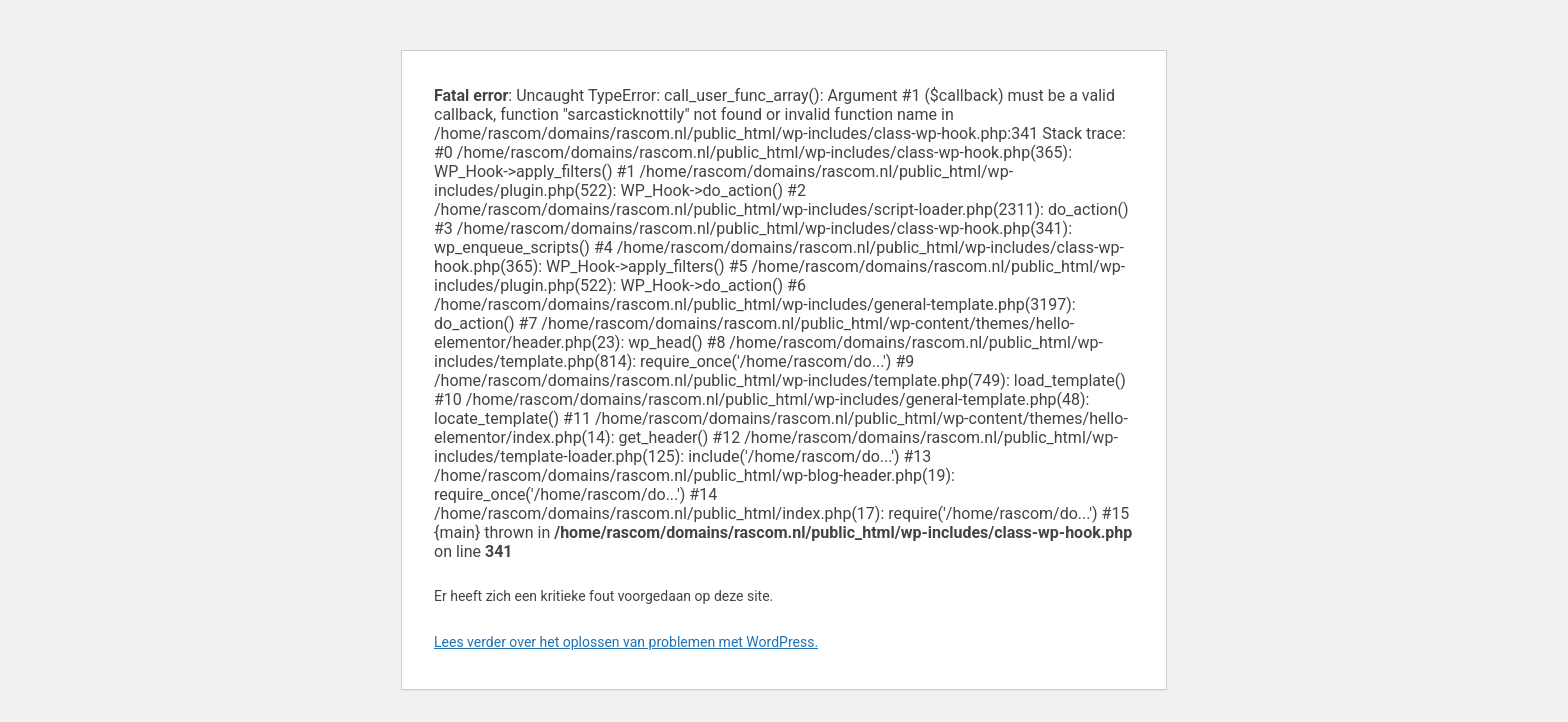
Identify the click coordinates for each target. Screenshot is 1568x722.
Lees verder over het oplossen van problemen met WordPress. (626, 642)
